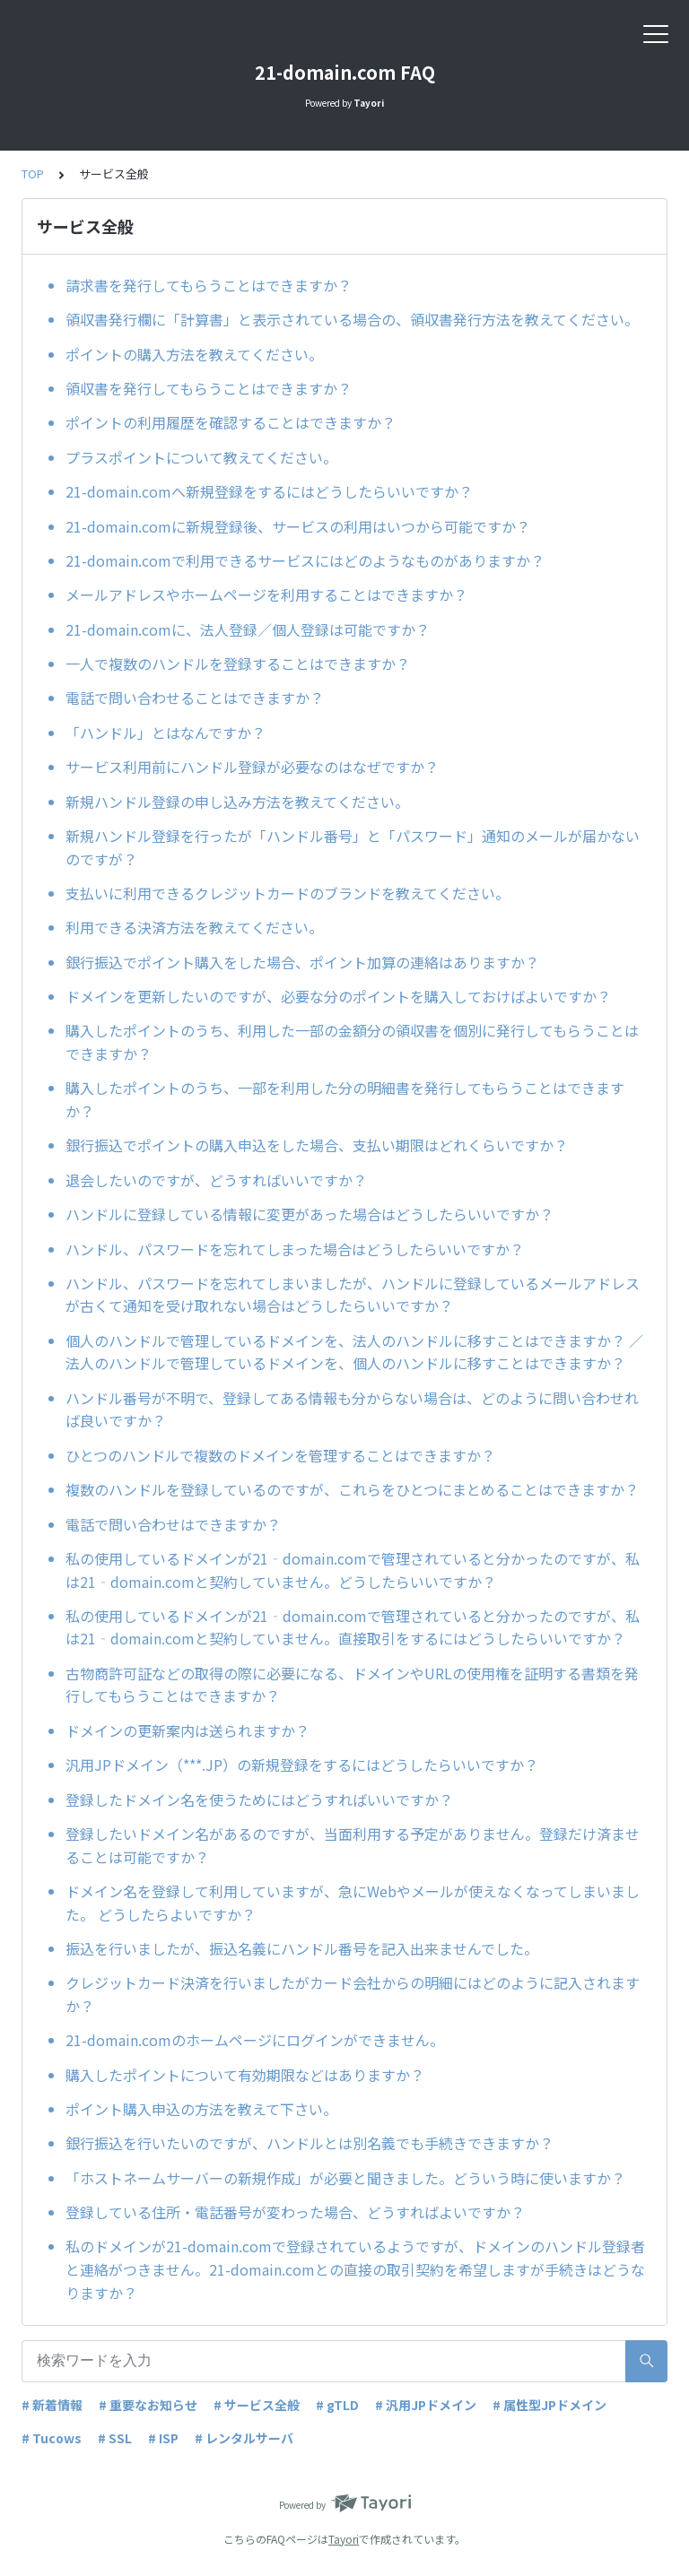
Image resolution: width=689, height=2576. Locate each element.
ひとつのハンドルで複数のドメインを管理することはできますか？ (280, 1455)
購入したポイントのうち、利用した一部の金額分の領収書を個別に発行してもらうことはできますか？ (352, 1041)
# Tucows (52, 2438)
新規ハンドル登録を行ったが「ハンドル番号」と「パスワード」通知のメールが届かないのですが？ (352, 847)
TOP (33, 173)
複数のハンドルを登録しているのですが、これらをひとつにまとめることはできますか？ (352, 1489)
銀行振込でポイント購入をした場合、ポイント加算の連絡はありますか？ (302, 962)
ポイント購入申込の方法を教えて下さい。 (201, 2109)
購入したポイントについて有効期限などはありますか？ (244, 2075)
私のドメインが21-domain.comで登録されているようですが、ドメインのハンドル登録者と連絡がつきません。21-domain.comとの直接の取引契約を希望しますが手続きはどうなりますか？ (355, 2269)
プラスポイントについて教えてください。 (201, 457)
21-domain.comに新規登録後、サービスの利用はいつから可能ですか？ (297, 526)
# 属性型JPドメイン (549, 2405)
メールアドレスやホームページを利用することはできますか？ (266, 594)
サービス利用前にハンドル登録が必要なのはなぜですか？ (252, 766)
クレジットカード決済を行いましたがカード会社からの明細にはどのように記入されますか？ (352, 1994)
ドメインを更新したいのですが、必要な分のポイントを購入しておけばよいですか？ (338, 996)
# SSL (115, 2438)
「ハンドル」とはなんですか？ (165, 732)
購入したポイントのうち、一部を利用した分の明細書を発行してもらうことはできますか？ (344, 1099)
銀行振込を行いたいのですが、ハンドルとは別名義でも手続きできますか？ (309, 2143)
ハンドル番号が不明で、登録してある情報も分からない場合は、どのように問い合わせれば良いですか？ (352, 1409)
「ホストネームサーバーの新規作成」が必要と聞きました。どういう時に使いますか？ (345, 2178)
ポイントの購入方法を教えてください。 (194, 354)
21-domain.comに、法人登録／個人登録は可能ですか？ (247, 629)
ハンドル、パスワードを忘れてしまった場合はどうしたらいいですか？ (294, 1249)
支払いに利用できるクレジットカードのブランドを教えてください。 (287, 893)
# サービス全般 (257, 2405)
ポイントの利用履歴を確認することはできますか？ (230, 422)
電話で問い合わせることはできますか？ (194, 697)
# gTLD (337, 2405)
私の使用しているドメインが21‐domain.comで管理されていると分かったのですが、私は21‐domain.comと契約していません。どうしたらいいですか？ (352, 1570)
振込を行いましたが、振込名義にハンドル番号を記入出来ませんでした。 (301, 1948)
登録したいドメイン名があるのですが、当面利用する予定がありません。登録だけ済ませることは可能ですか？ (352, 1845)
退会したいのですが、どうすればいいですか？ (216, 1180)
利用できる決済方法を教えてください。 (194, 927)
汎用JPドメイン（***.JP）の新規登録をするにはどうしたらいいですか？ (301, 1764)
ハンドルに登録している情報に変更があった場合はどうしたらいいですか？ (309, 1214)
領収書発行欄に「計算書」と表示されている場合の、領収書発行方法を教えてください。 (352, 319)
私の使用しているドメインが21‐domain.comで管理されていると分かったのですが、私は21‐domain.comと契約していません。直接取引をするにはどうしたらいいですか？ (352, 1627)
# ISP (163, 2438)
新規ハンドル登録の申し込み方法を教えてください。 (237, 801)
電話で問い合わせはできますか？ (173, 1524)
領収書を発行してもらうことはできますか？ (208, 388)
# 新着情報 (52, 2405)
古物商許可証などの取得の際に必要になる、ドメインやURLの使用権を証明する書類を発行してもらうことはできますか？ (352, 1684)
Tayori (343, 2538)
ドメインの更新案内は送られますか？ (187, 1730)
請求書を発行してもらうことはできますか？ (208, 285)
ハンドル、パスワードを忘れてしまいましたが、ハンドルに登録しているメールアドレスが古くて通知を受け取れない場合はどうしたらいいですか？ (352, 1294)
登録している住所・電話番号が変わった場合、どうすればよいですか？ (295, 2212)
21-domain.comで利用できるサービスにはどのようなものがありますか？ (305, 560)
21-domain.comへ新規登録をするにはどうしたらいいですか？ (269, 491)
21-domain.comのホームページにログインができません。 (254, 2040)
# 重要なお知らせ (148, 2405)
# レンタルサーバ (244, 2438)
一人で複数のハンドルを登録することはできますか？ (237, 663)
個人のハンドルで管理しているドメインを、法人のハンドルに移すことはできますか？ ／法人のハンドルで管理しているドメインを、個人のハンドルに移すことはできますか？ (354, 1352)
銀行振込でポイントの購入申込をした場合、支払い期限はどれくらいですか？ (316, 1145)
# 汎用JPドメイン (425, 2405)
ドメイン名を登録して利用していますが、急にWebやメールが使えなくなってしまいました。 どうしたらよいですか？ (352, 1902)
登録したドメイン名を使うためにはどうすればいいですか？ (259, 1799)
